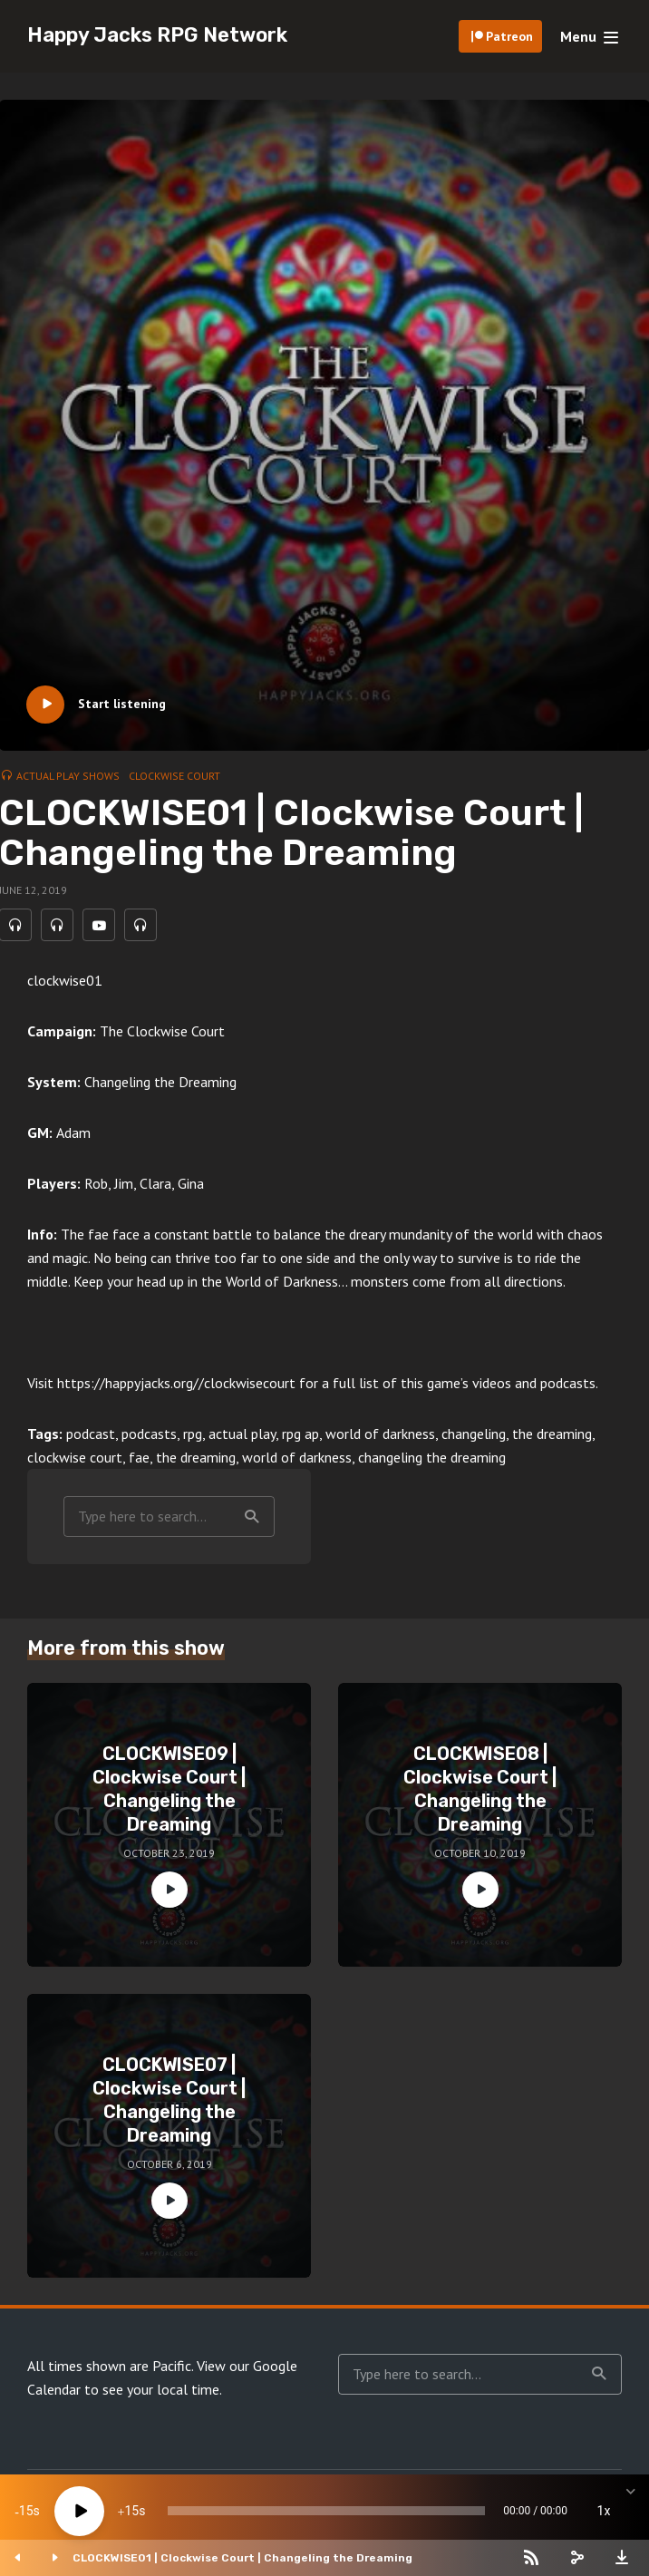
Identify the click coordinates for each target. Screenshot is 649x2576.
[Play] (79, 2511)
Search (252, 1520)
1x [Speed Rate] (604, 2510)
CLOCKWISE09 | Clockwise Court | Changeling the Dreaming (169, 1792)
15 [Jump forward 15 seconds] (131, 2510)
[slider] (326, 2510)
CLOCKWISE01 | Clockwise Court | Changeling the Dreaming (242, 2558)
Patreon (509, 36)
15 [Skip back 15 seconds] (26, 2510)
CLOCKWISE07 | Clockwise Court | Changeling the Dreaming (169, 2103)
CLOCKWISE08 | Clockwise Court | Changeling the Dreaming (480, 1792)
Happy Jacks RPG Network (157, 35)
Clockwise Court (174, 776)
